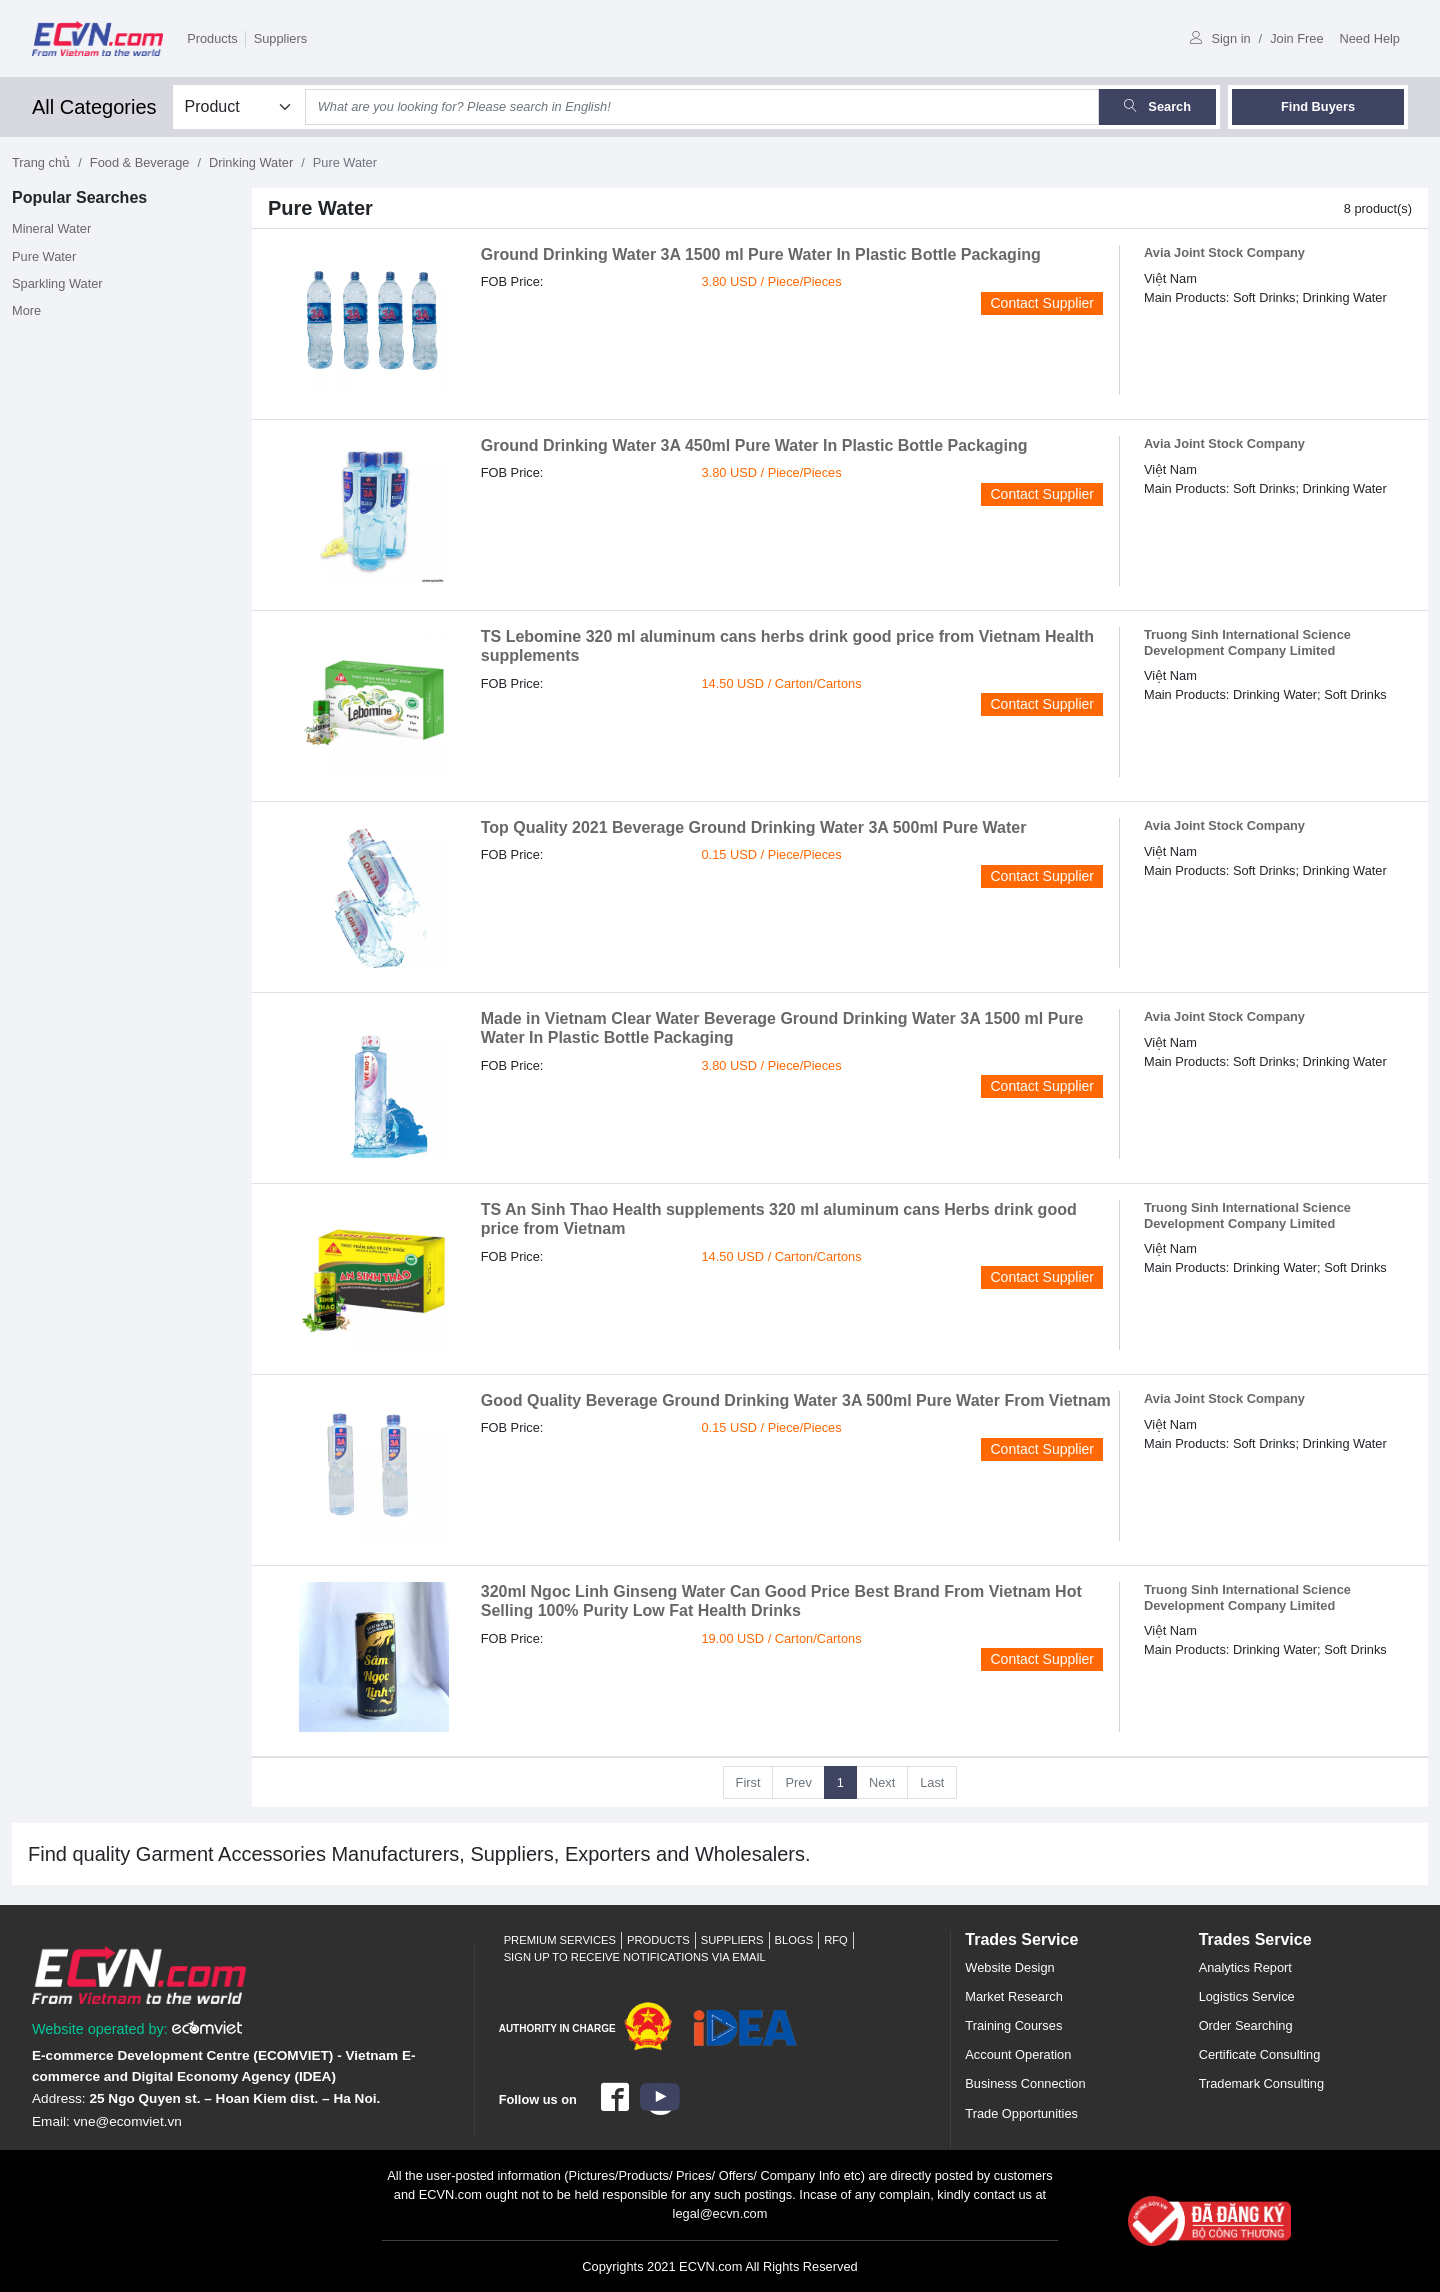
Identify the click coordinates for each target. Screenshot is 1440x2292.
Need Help (1370, 38)
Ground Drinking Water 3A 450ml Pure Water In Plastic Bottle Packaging (754, 445)
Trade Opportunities (1021, 2113)
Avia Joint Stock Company (1224, 252)
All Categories (94, 107)
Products (212, 38)
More (26, 310)
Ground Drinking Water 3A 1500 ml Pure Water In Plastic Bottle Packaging (761, 254)
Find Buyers (1318, 106)
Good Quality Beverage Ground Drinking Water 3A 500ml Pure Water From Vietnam (796, 1400)
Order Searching (1246, 2025)
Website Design (1009, 1967)
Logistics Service (1247, 1996)
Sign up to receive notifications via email (635, 1957)
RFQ (836, 1940)
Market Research (1013, 1996)
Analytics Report (1245, 1967)
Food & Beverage (140, 162)
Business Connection (1025, 2083)
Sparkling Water (57, 283)
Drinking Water (251, 162)
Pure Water (44, 256)
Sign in (1220, 38)
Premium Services (560, 1940)
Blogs (794, 1940)
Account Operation (1018, 2054)
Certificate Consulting (1260, 2054)
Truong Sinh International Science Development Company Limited (1247, 642)
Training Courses (1013, 2025)
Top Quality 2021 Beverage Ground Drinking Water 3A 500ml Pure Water (754, 827)
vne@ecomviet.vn (128, 2121)
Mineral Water (51, 228)
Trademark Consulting (1261, 2083)
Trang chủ (41, 162)
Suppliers (280, 38)
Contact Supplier (1042, 303)
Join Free (1296, 38)
